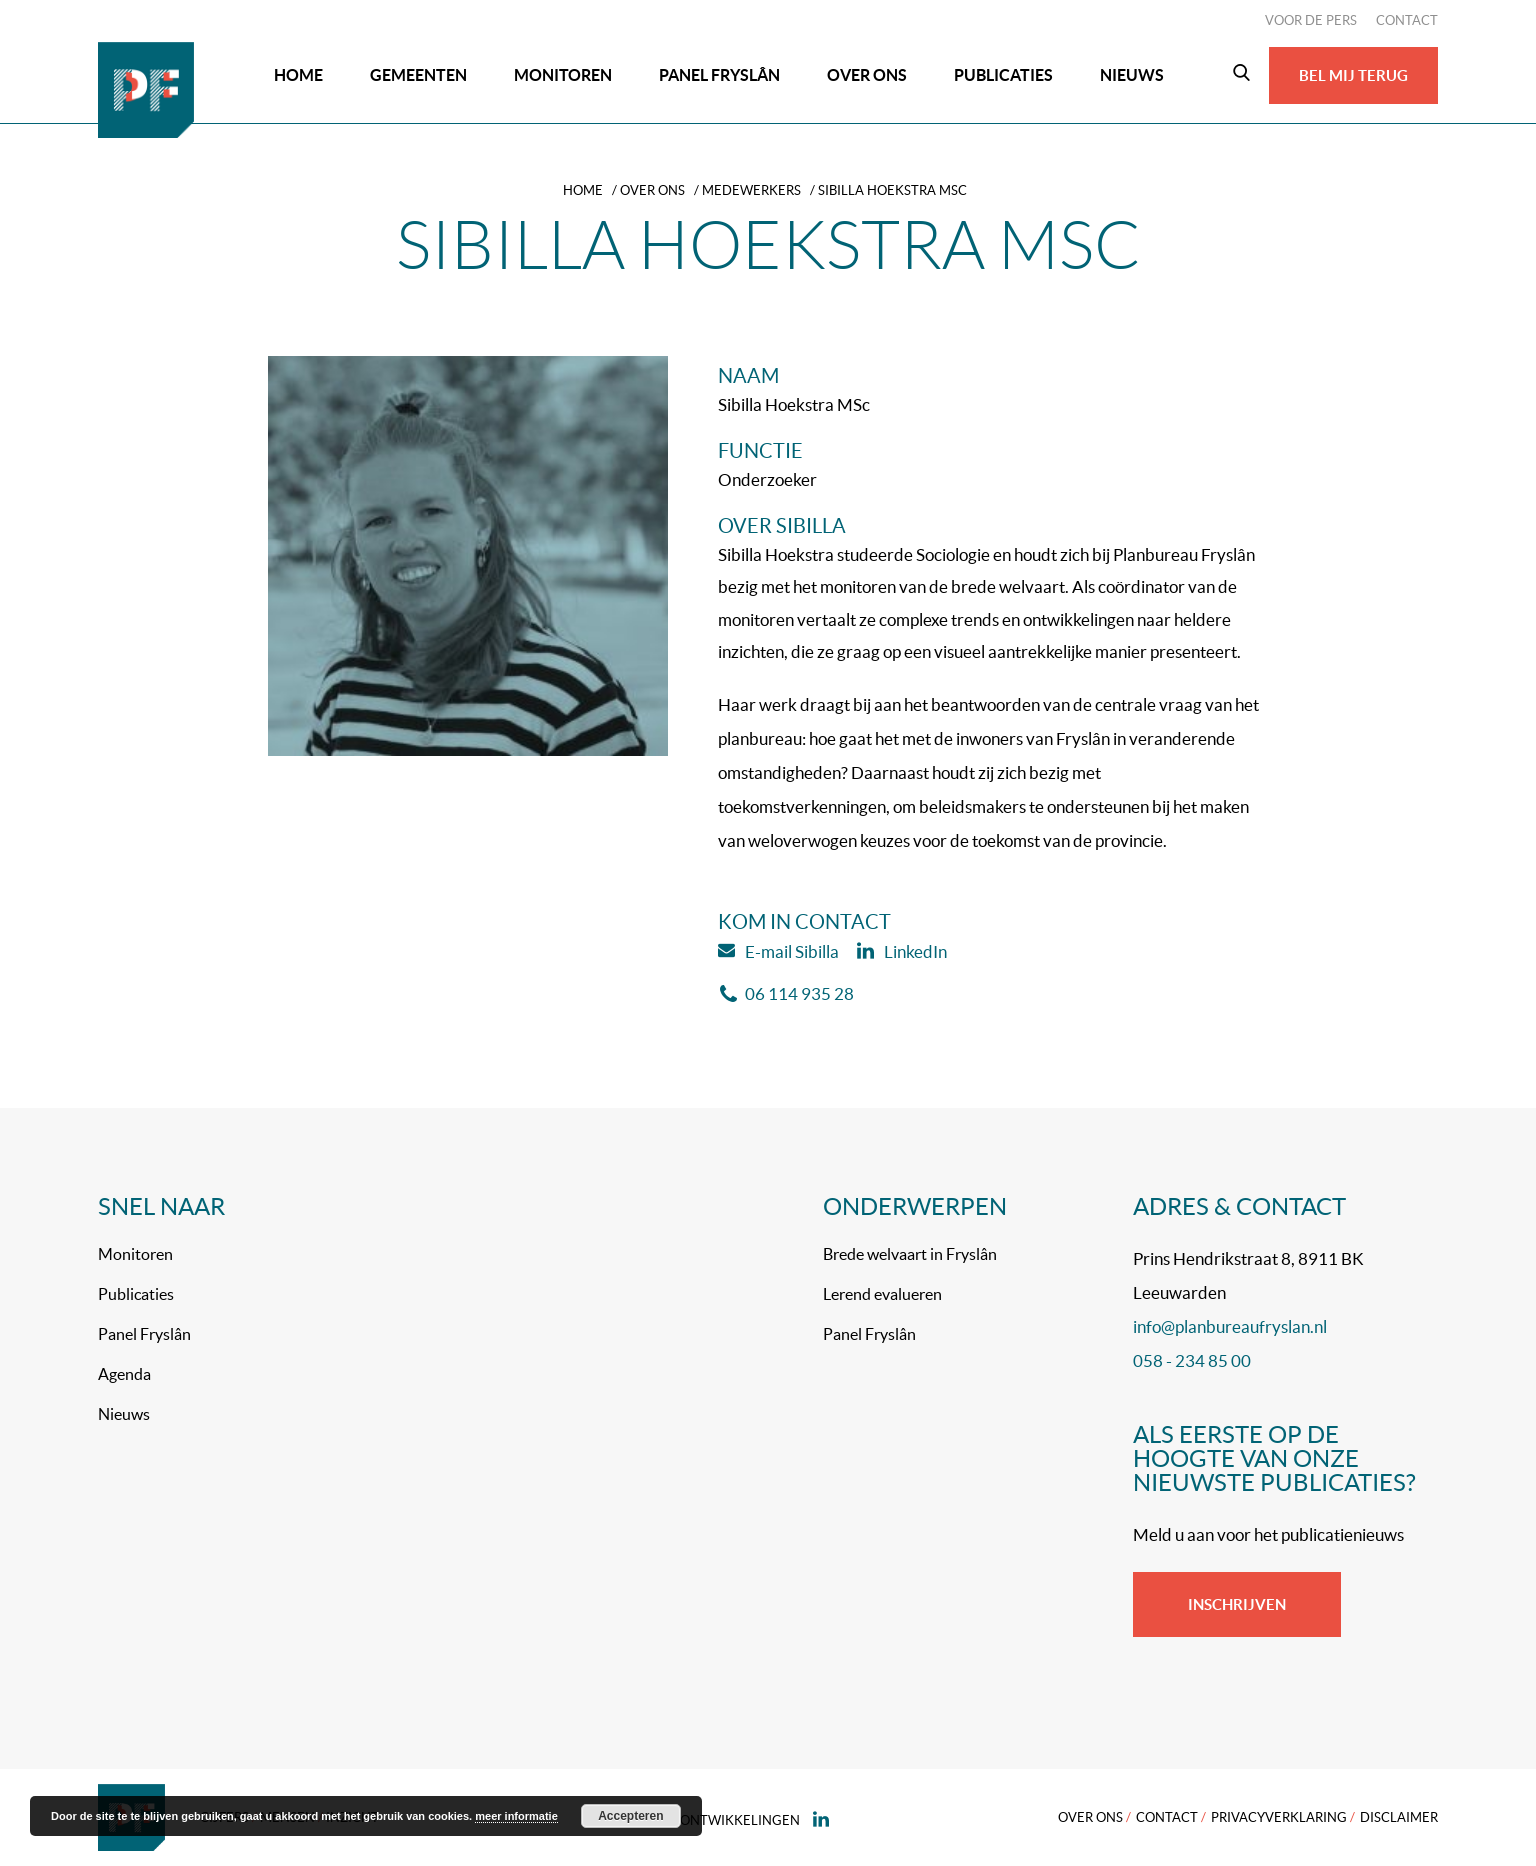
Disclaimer (1399, 1817)
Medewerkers (751, 190)
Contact (1407, 20)
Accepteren (630, 1816)
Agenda (124, 1374)
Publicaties (1003, 75)
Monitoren (563, 75)
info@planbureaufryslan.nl (1230, 1326)
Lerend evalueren (882, 1294)
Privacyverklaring (1279, 1817)
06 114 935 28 (787, 993)
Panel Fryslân (719, 75)
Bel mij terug (1353, 75)
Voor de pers (1311, 20)
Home (298, 75)
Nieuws (1132, 75)
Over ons (867, 75)
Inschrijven (1237, 1604)
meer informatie (516, 1816)
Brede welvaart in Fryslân (910, 1254)
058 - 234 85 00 (1192, 1360)
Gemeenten (418, 75)
